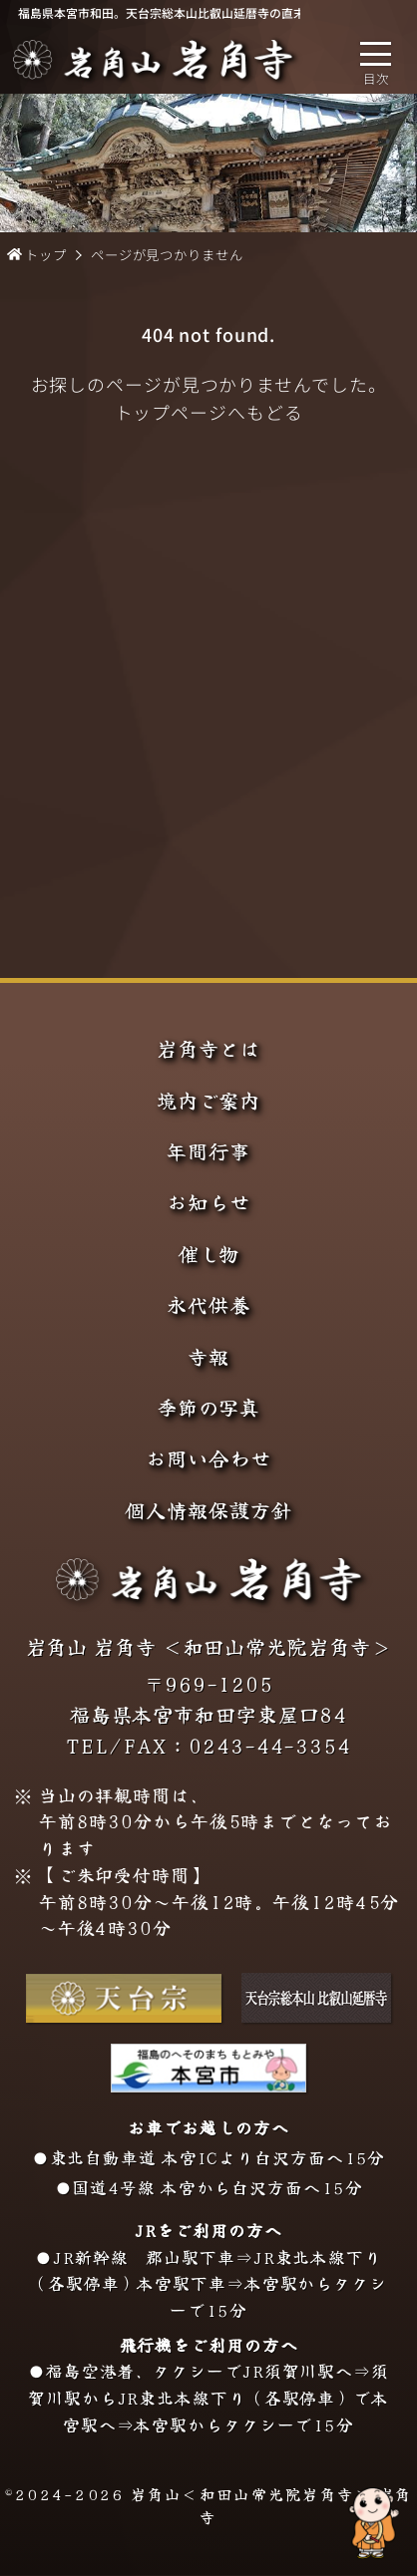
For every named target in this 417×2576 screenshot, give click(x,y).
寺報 (208, 1357)
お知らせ (208, 1202)
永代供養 (208, 1305)
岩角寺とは (208, 1049)
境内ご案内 (208, 1101)
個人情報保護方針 (208, 1510)
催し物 (209, 1254)
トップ (46, 254)
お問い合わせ (208, 1458)
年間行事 (208, 1151)
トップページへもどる (209, 412)
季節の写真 (208, 1408)
